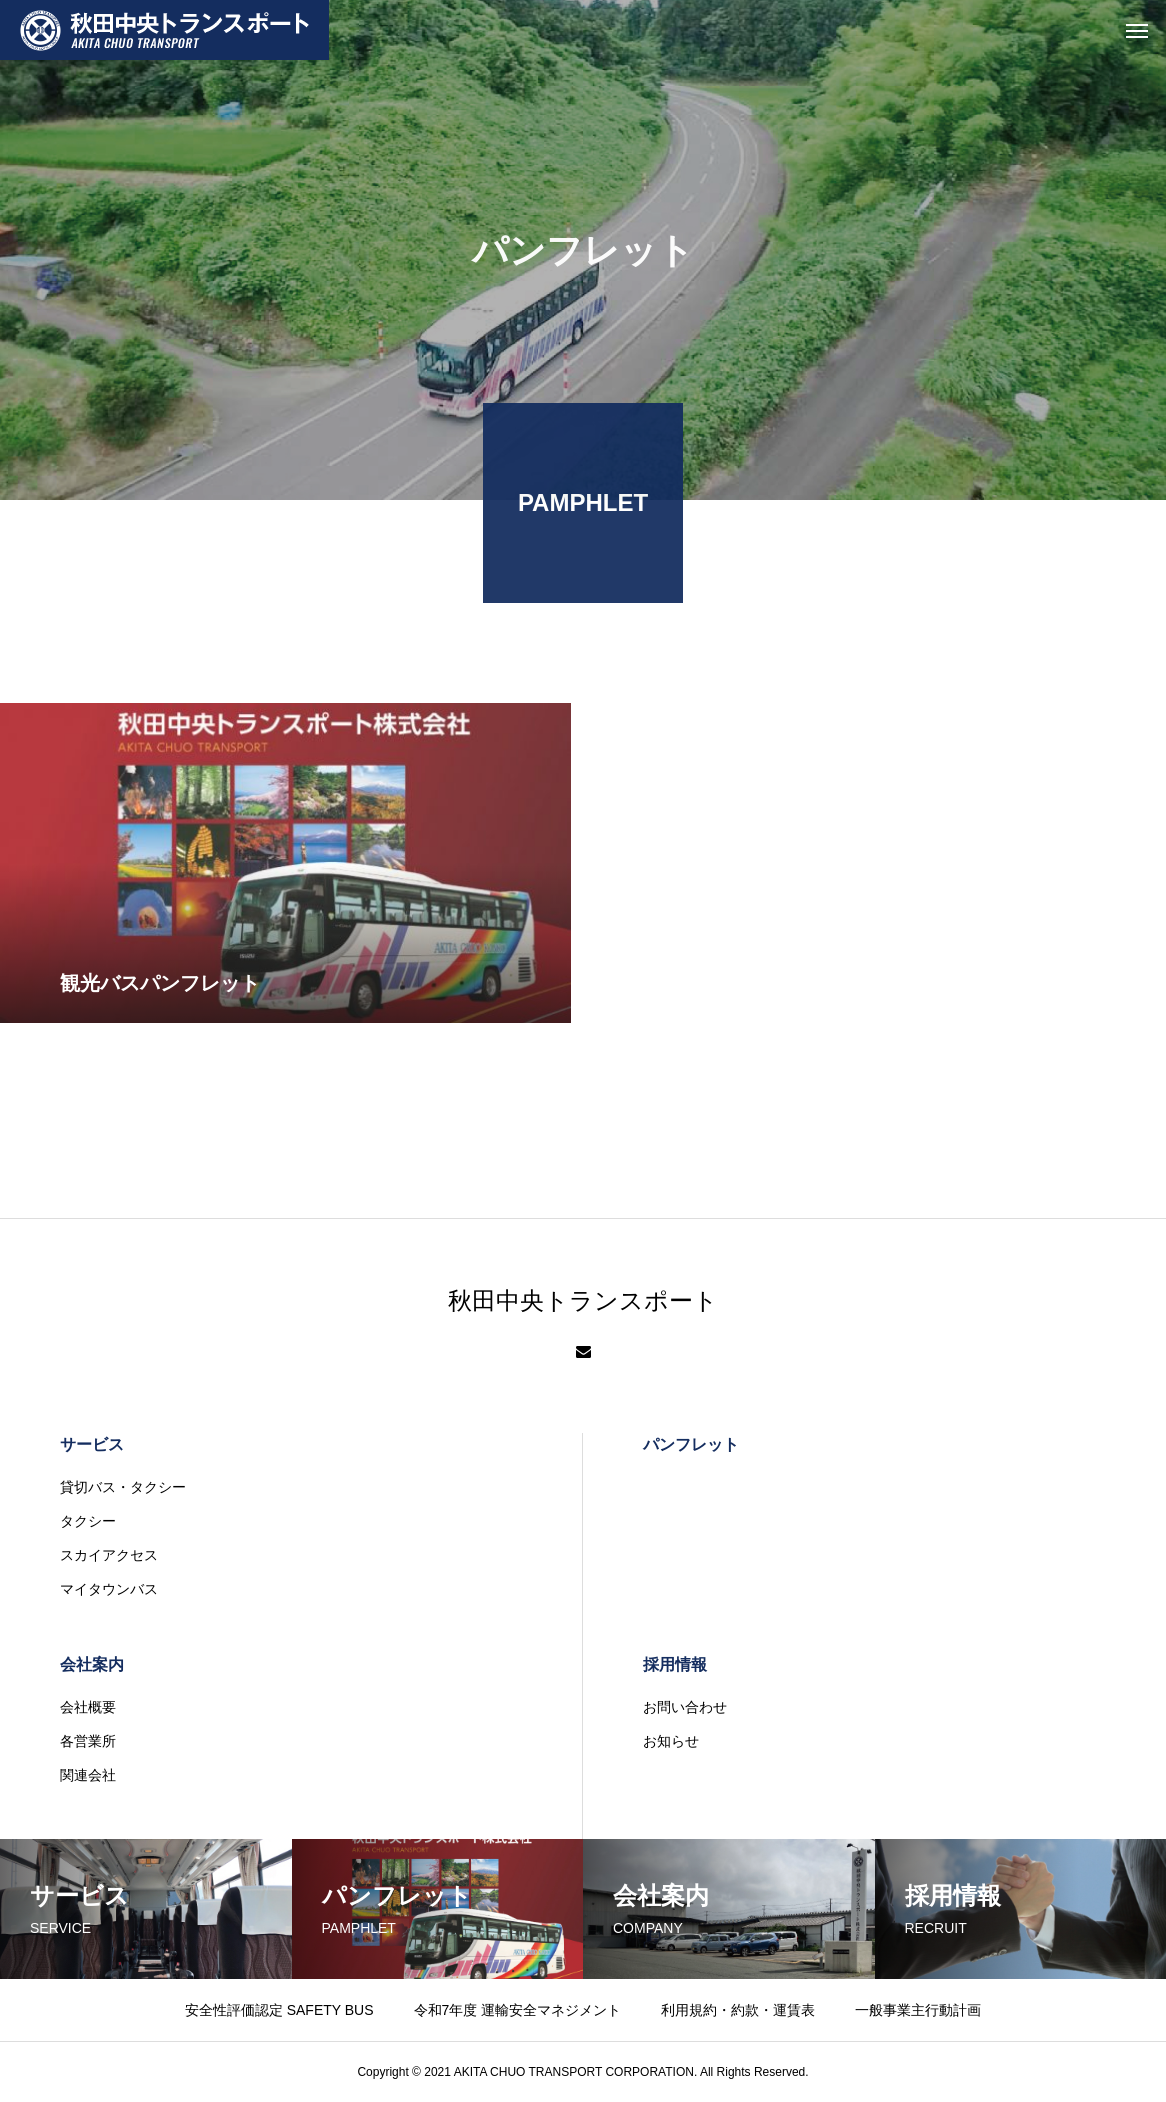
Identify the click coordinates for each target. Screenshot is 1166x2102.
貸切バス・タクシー (123, 1487)
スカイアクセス (109, 1555)
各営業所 (88, 1741)
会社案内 (92, 1664)
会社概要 (88, 1707)
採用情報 (675, 1664)
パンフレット (691, 1444)
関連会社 (88, 1775)
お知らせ (671, 1741)
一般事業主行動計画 (918, 2010)
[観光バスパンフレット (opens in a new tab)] (285, 898)
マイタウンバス (109, 1589)
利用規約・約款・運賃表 (738, 2010)
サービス (92, 1444)
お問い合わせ (685, 1707)
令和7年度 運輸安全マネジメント (518, 2010)
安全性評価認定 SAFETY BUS (279, 2010)
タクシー (88, 1521)
